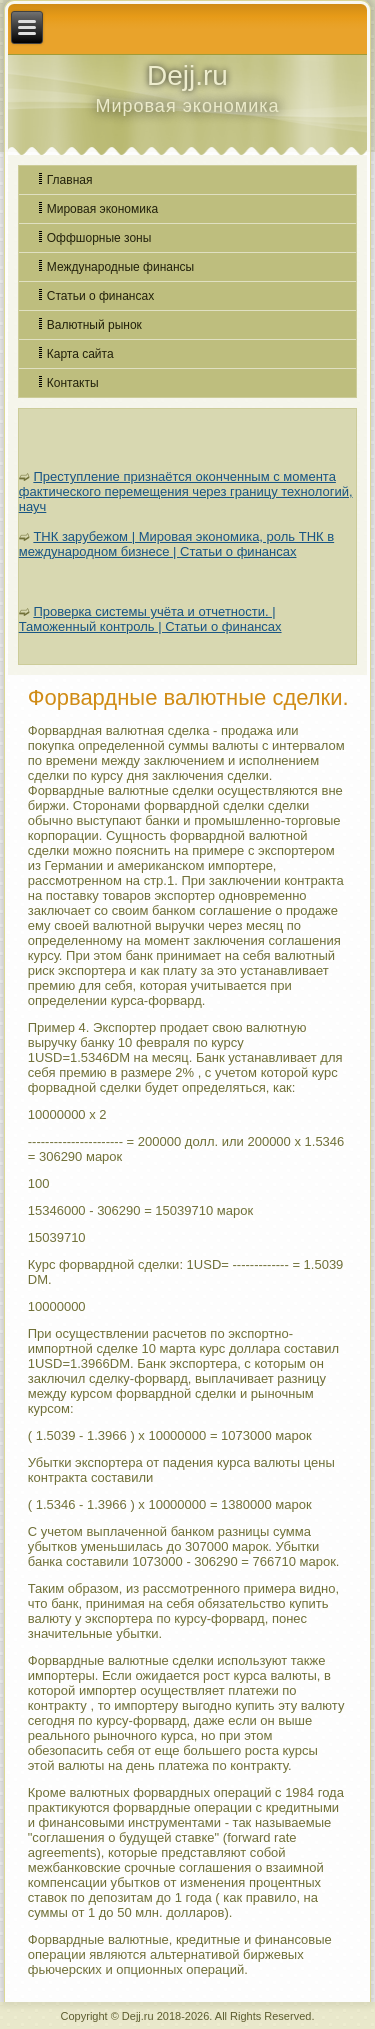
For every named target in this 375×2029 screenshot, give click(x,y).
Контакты (73, 383)
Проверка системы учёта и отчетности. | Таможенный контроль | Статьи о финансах (150, 619)
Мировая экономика (102, 209)
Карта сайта (80, 354)
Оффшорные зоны (99, 238)
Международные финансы (120, 267)
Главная (70, 180)
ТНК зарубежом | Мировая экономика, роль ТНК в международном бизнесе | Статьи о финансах (176, 544)
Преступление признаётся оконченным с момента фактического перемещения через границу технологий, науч (186, 491)
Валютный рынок (94, 325)
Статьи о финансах (100, 296)
